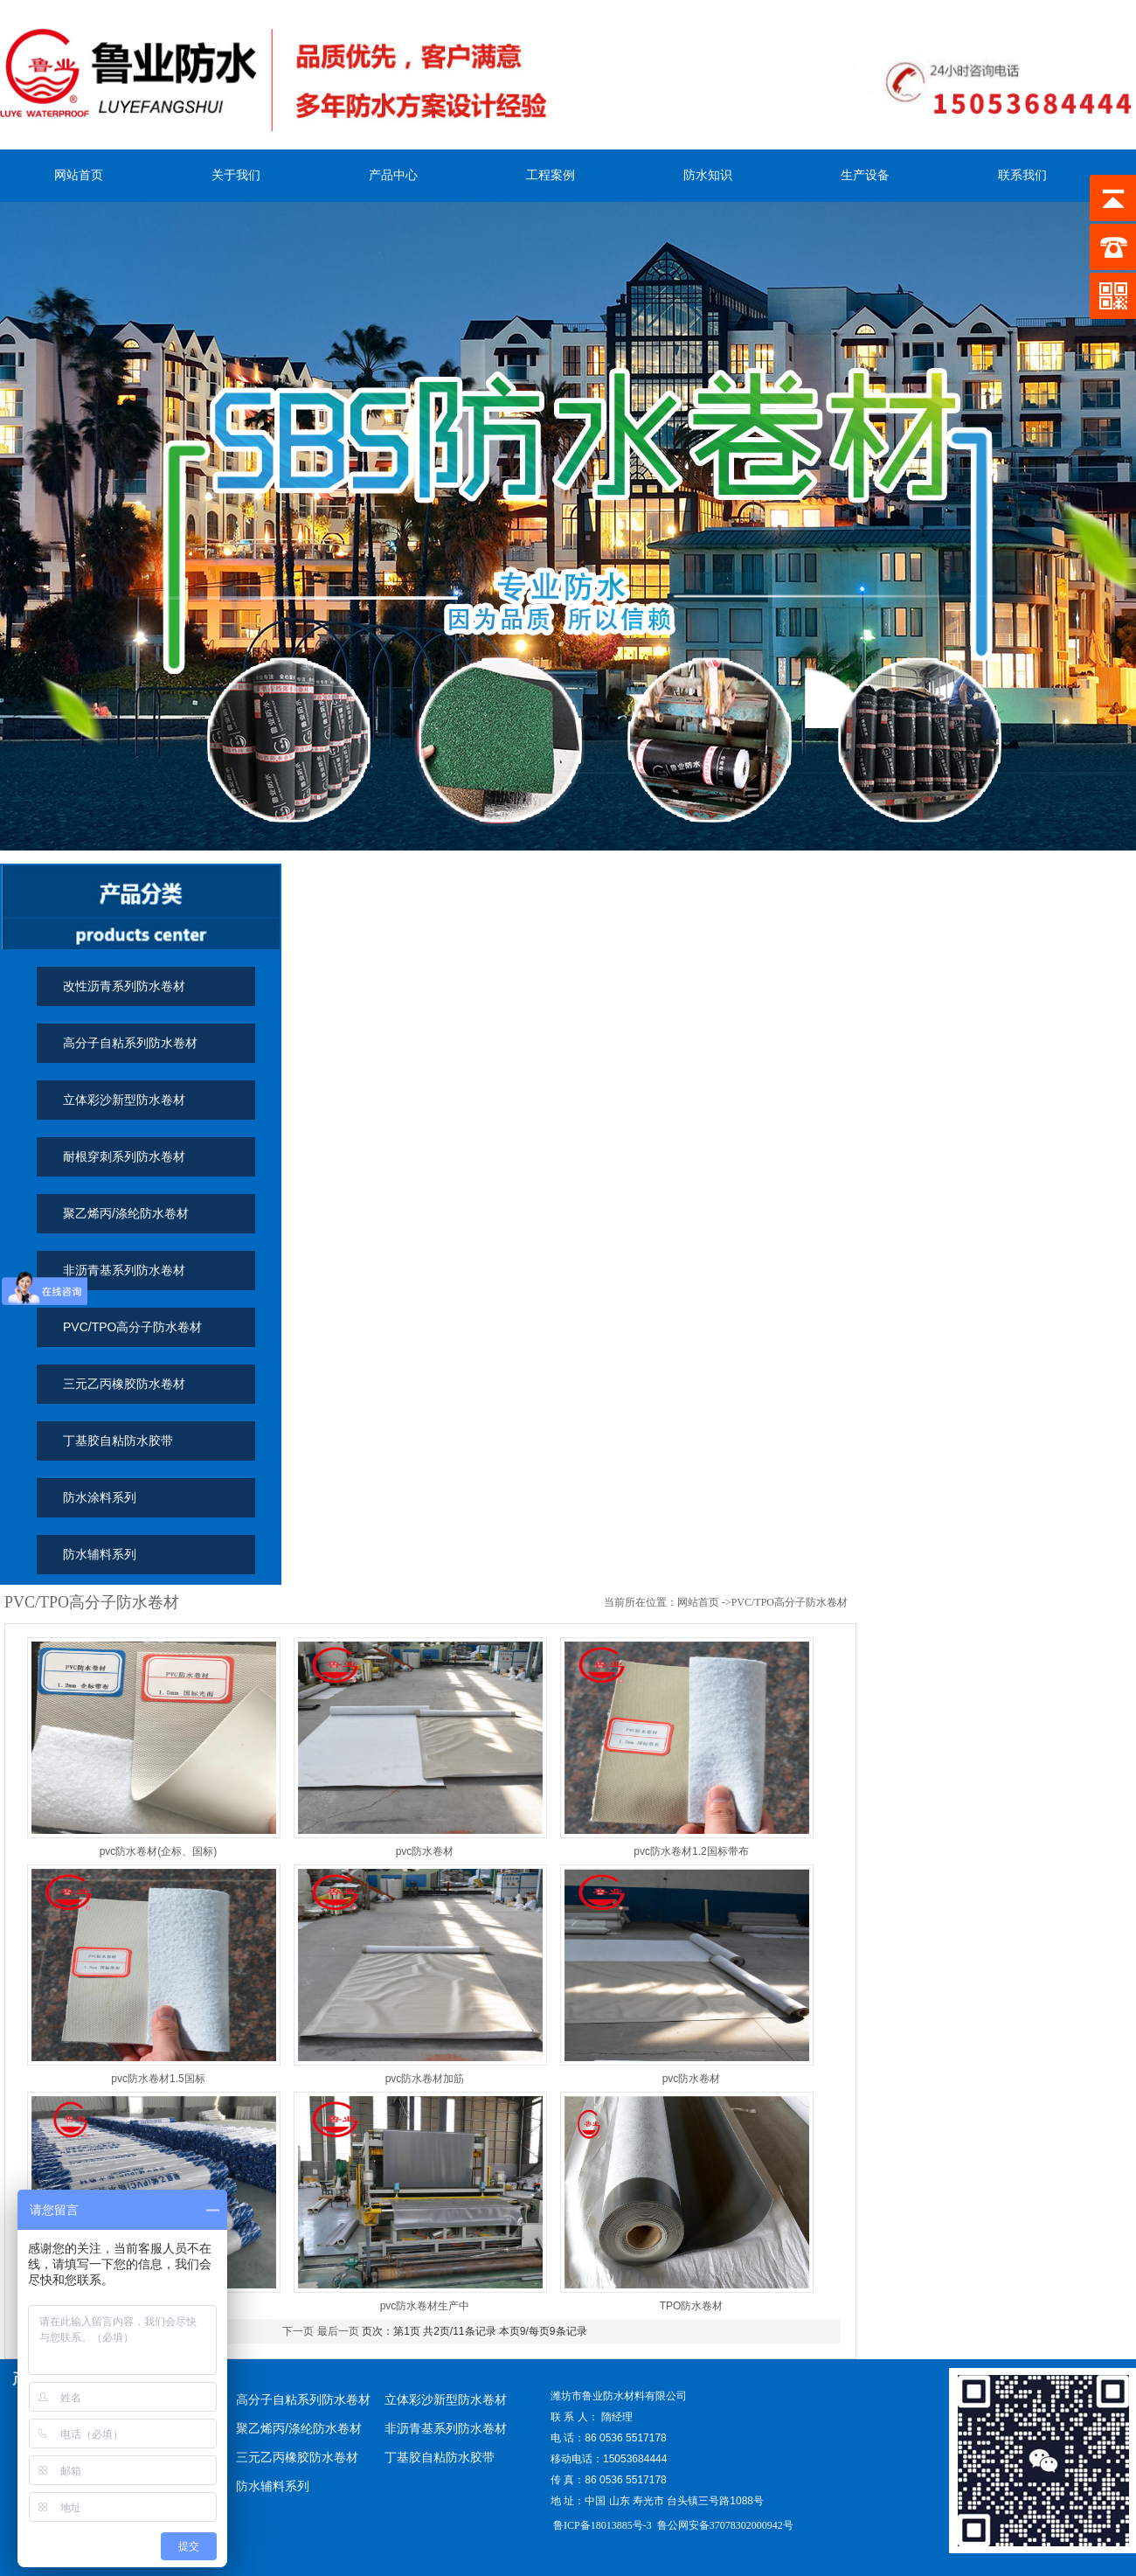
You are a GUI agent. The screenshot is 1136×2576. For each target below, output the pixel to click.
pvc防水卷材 (425, 1851)
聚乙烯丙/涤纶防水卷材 (126, 1213)
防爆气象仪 (397, 2532)
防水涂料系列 (99, 1497)
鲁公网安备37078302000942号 (725, 2525)
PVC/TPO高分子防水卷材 (132, 1327)
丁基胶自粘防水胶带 (118, 1441)
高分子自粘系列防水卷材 (130, 1043)
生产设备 (865, 175)
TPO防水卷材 (692, 2306)
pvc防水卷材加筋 (425, 2079)
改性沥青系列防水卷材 (124, 986)
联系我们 (1022, 175)
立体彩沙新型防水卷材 (124, 1100)
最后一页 (338, 2331)
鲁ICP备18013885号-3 (601, 2525)
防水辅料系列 (99, 1554)
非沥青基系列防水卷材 (124, 1270)
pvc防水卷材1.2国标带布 (691, 1851)
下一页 (298, 2331)
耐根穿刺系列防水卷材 (124, 1156)
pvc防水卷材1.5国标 (157, 2079)
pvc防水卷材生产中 (425, 2306)
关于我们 (235, 175)
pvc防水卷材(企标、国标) (159, 1851)
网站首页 (78, 175)
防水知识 (707, 175)
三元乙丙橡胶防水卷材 (124, 1384)
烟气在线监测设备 (261, 2532)
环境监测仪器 (337, 2532)
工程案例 (550, 175)
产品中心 (393, 175)
